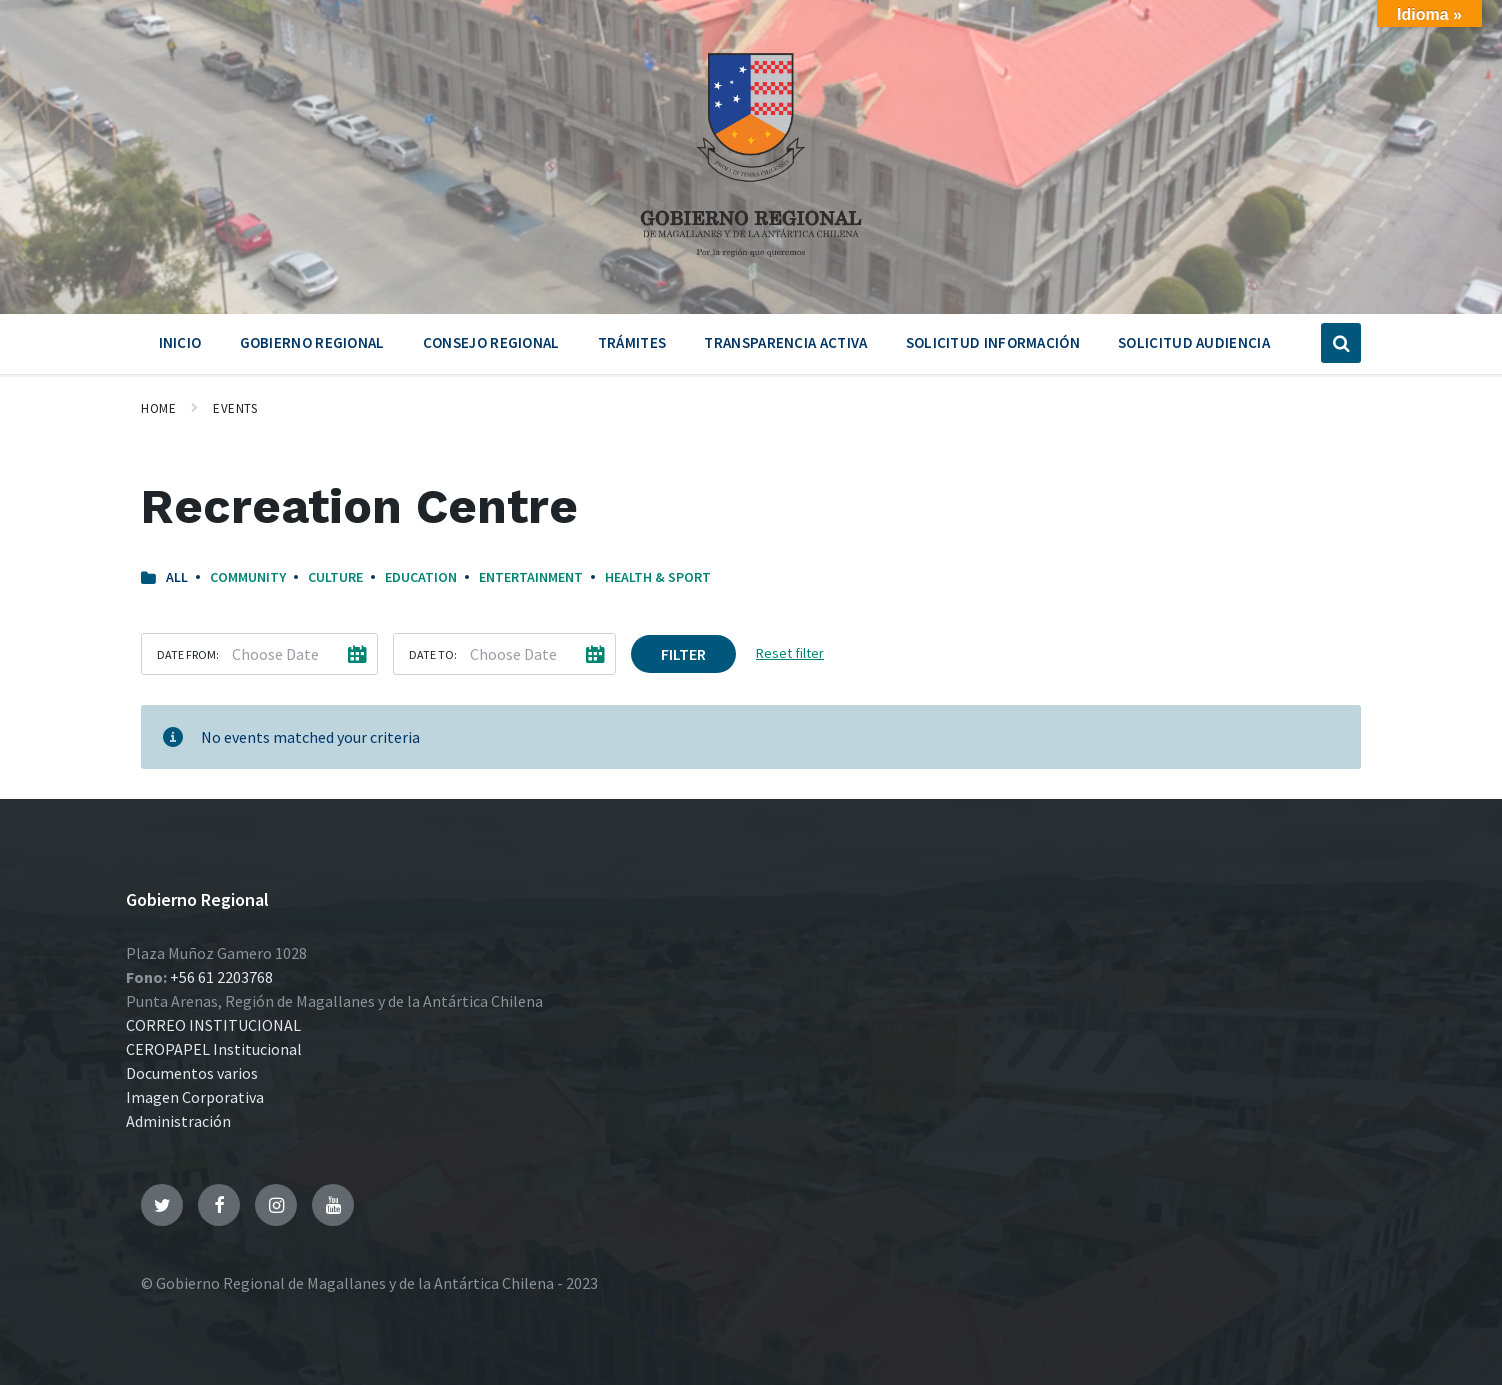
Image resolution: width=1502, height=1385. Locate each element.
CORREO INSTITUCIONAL (213, 1025)
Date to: (433, 654)
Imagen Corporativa (195, 1097)
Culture (335, 577)
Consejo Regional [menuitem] (491, 342)
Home (158, 408)
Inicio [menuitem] (180, 342)
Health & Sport (658, 577)
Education (421, 577)
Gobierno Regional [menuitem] (312, 342)
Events (235, 408)
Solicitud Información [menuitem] (993, 342)
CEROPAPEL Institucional (214, 1049)
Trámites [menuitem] (632, 342)
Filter (683, 654)
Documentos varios (192, 1073)
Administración (178, 1121)
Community (248, 577)
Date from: (188, 654)
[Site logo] (751, 264)
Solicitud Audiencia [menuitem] (1194, 342)
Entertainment (531, 577)
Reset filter (790, 653)
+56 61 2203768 (221, 977)
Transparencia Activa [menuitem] (785, 342)
